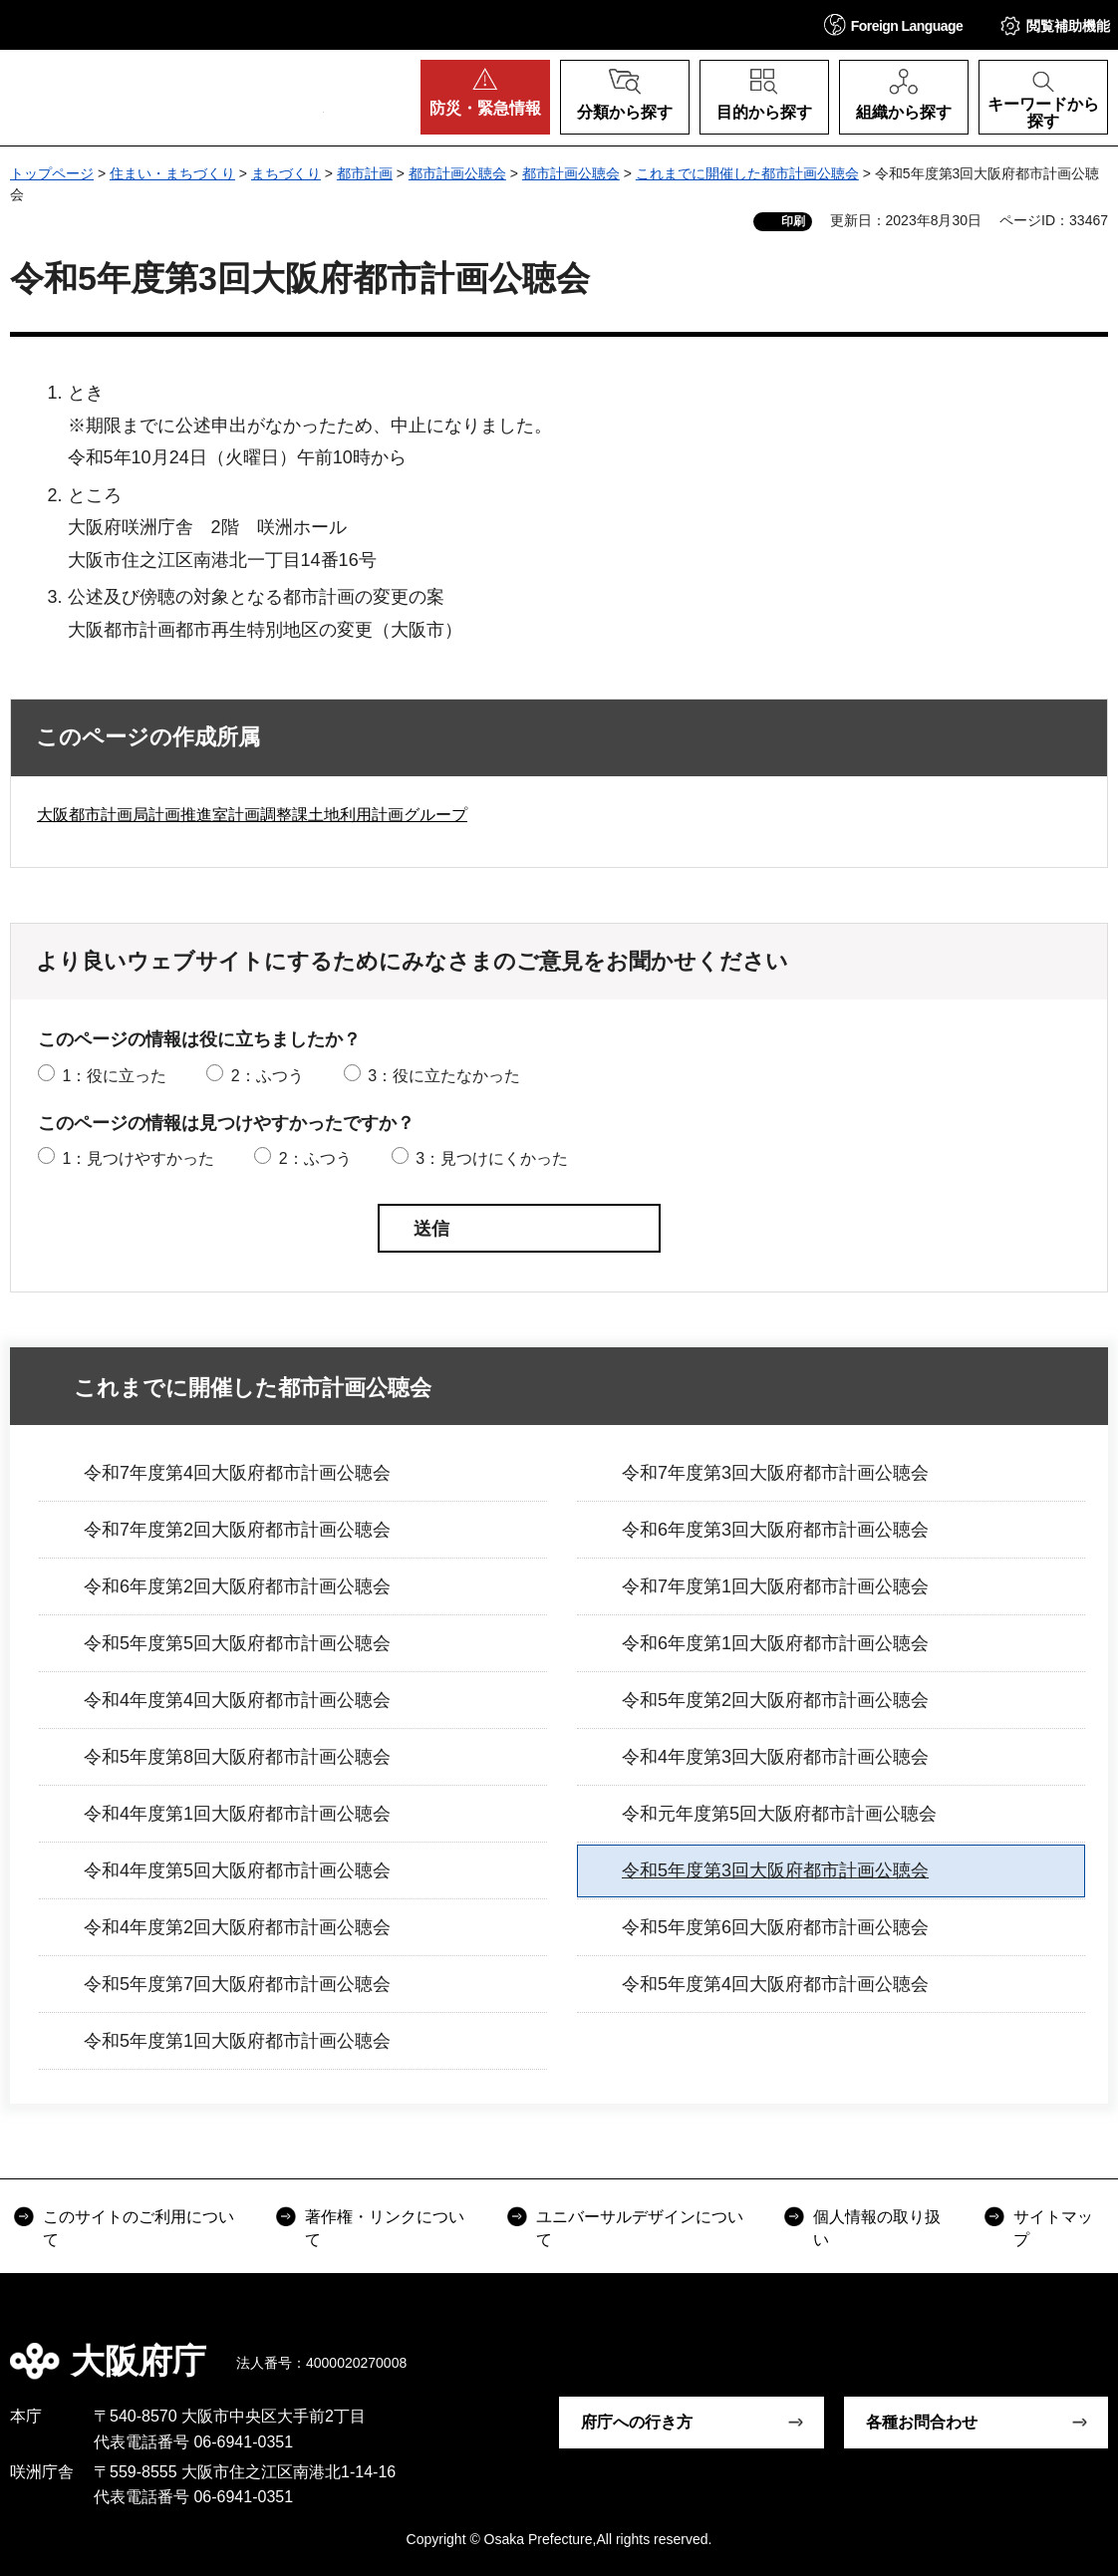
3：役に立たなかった (444, 1075)
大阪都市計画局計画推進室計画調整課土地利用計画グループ (252, 814)
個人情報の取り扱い (877, 2227)
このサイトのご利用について (138, 2227)
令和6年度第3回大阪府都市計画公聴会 (775, 1530)
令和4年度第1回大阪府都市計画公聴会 (237, 1814)
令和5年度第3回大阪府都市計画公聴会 (775, 1870)
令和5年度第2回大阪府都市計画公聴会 (775, 1700)
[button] (894, 24)
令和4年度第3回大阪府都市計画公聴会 (775, 1757)
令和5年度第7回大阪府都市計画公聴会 (237, 1984)
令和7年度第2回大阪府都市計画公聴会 (237, 1530)
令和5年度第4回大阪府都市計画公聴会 (775, 1984)
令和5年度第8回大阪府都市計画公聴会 (237, 1757)
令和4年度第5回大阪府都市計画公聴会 (237, 1870)
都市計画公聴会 (457, 173)
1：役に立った (114, 1075)
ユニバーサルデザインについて (639, 2227)
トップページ (52, 173)
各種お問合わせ (922, 2422)
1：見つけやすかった (138, 1158)
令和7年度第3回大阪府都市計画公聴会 (775, 1473)
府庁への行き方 (637, 2422)
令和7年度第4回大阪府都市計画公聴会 (237, 1473)
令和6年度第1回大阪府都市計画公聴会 (775, 1643)
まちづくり (286, 173)
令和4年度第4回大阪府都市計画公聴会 (237, 1700)
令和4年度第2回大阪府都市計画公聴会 (237, 1927)
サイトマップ (1053, 2227)
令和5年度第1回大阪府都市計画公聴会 (237, 2041)
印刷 (793, 221)
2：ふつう (267, 1075)
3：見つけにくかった (492, 1158)
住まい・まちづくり (172, 173)
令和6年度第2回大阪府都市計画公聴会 (237, 1586)
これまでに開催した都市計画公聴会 (747, 173)
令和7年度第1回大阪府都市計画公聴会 (775, 1586)
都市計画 (365, 173)
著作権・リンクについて (384, 2227)
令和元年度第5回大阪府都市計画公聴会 (779, 1814)
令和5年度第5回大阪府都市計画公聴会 (237, 1643)
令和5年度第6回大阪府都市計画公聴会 (775, 1927)
